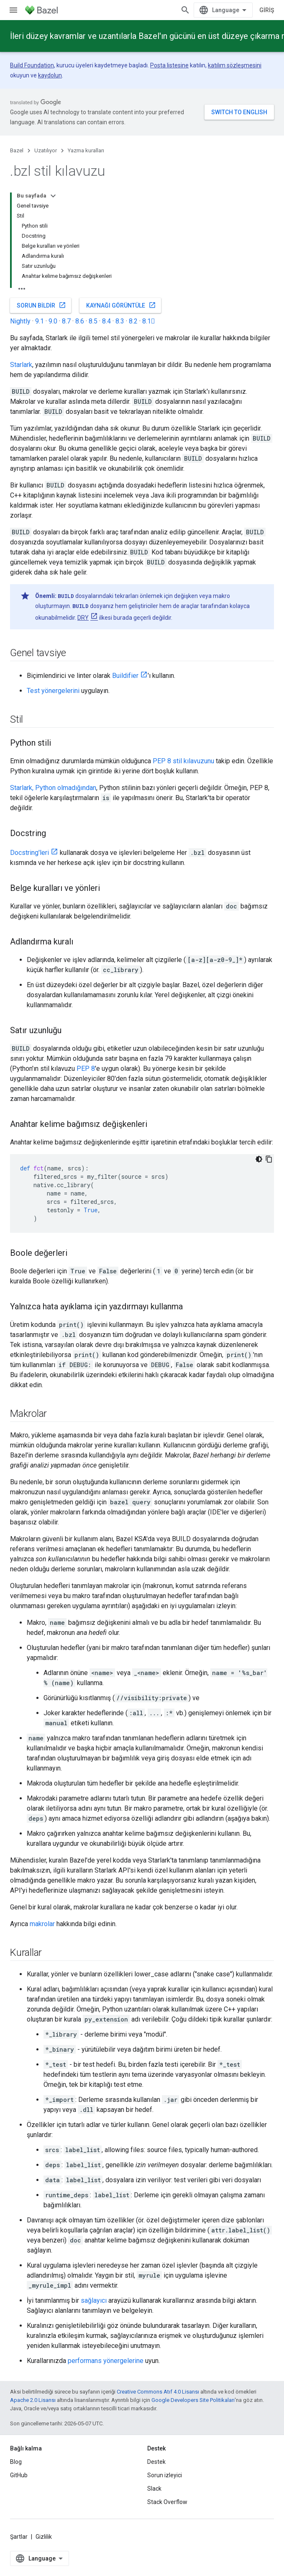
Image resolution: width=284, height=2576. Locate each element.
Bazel (16, 150)
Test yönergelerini (53, 691)
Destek (156, 2461)
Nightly (20, 321)
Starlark (21, 365)
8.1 (148, 321)
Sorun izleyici (164, 2475)
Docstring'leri (29, 853)
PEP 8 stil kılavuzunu (183, 761)
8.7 (66, 321)
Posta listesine (169, 65)
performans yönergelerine (105, 2361)
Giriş (266, 10)
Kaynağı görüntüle (121, 305)
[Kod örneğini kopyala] (269, 1159)
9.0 (53, 321)
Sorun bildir (41, 305)
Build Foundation (32, 65)
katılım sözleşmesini (234, 65)
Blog (16, 2461)
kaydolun (50, 75)
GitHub (19, 2475)
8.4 (106, 321)
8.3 (119, 321)
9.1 (39, 321)
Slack (154, 2488)
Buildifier (125, 676)
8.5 (93, 321)
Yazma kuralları (86, 150)
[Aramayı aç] (185, 10)
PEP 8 (86, 1068)
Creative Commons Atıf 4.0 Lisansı (158, 2392)
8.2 (133, 321)
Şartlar (19, 2536)
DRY (83, 617)
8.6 (79, 321)
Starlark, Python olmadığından (53, 788)
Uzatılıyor (45, 150)
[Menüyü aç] (13, 10)
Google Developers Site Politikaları (193, 2400)
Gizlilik (44, 2536)
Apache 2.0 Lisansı (33, 2400)
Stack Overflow (167, 2502)
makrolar (42, 1924)
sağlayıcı (94, 2300)
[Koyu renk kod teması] (259, 1159)
